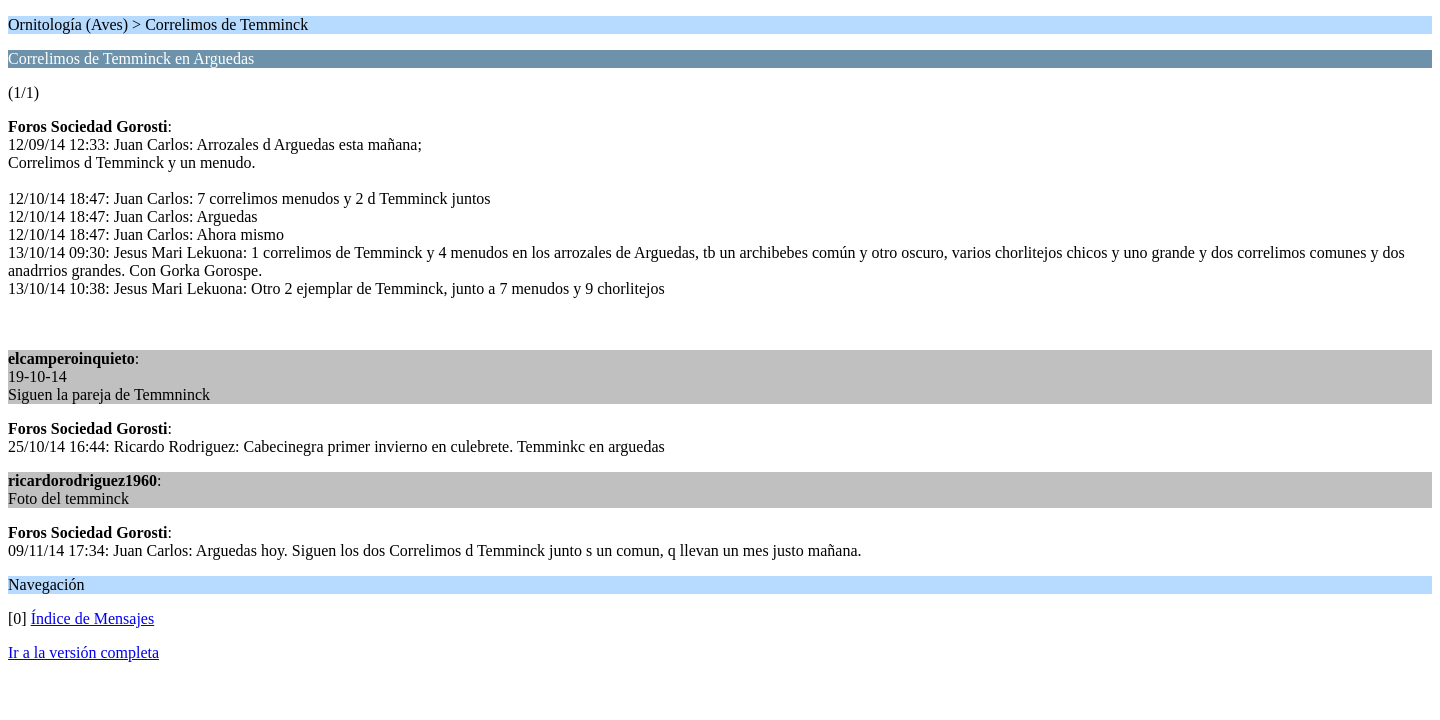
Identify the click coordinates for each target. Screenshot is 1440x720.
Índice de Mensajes (93, 618)
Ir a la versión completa (83, 652)
